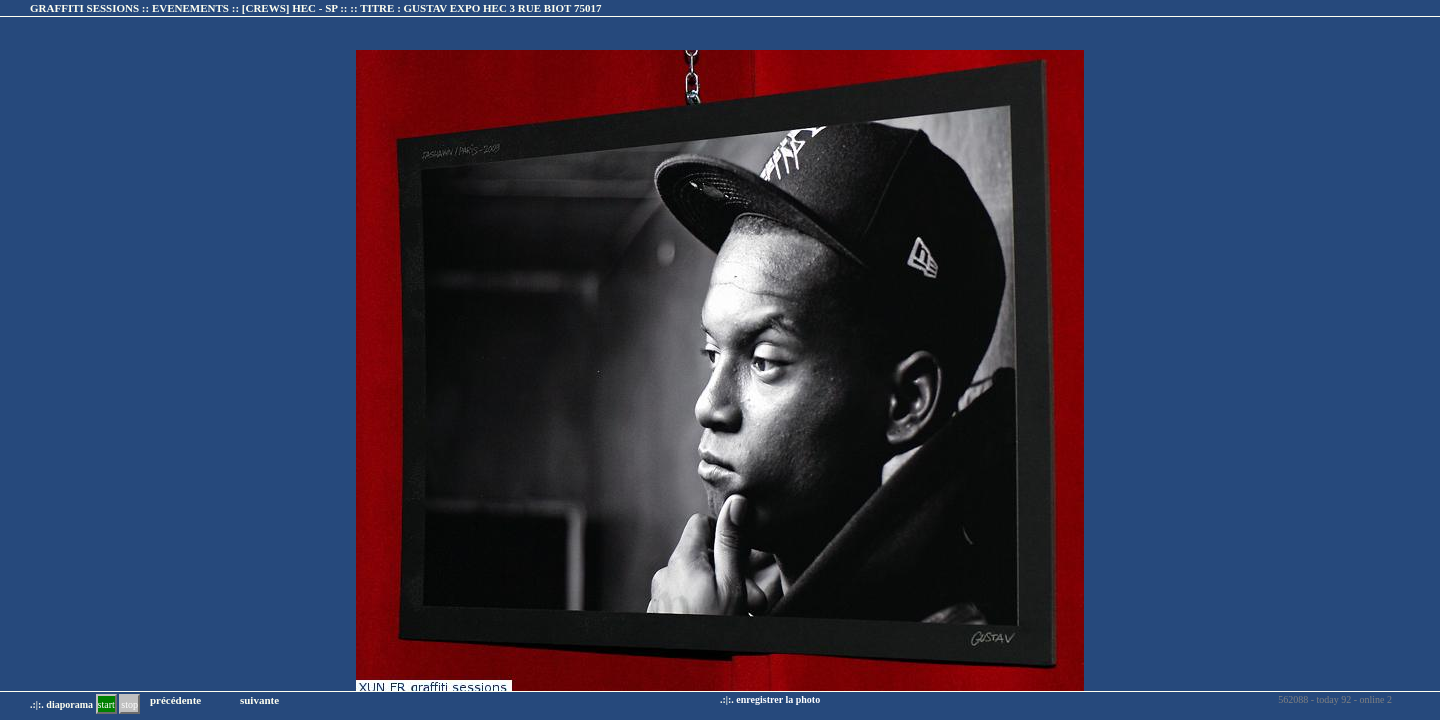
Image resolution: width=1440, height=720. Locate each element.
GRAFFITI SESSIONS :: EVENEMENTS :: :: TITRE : (315, 8)
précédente (175, 700)
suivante (259, 700)
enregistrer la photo (778, 699)
